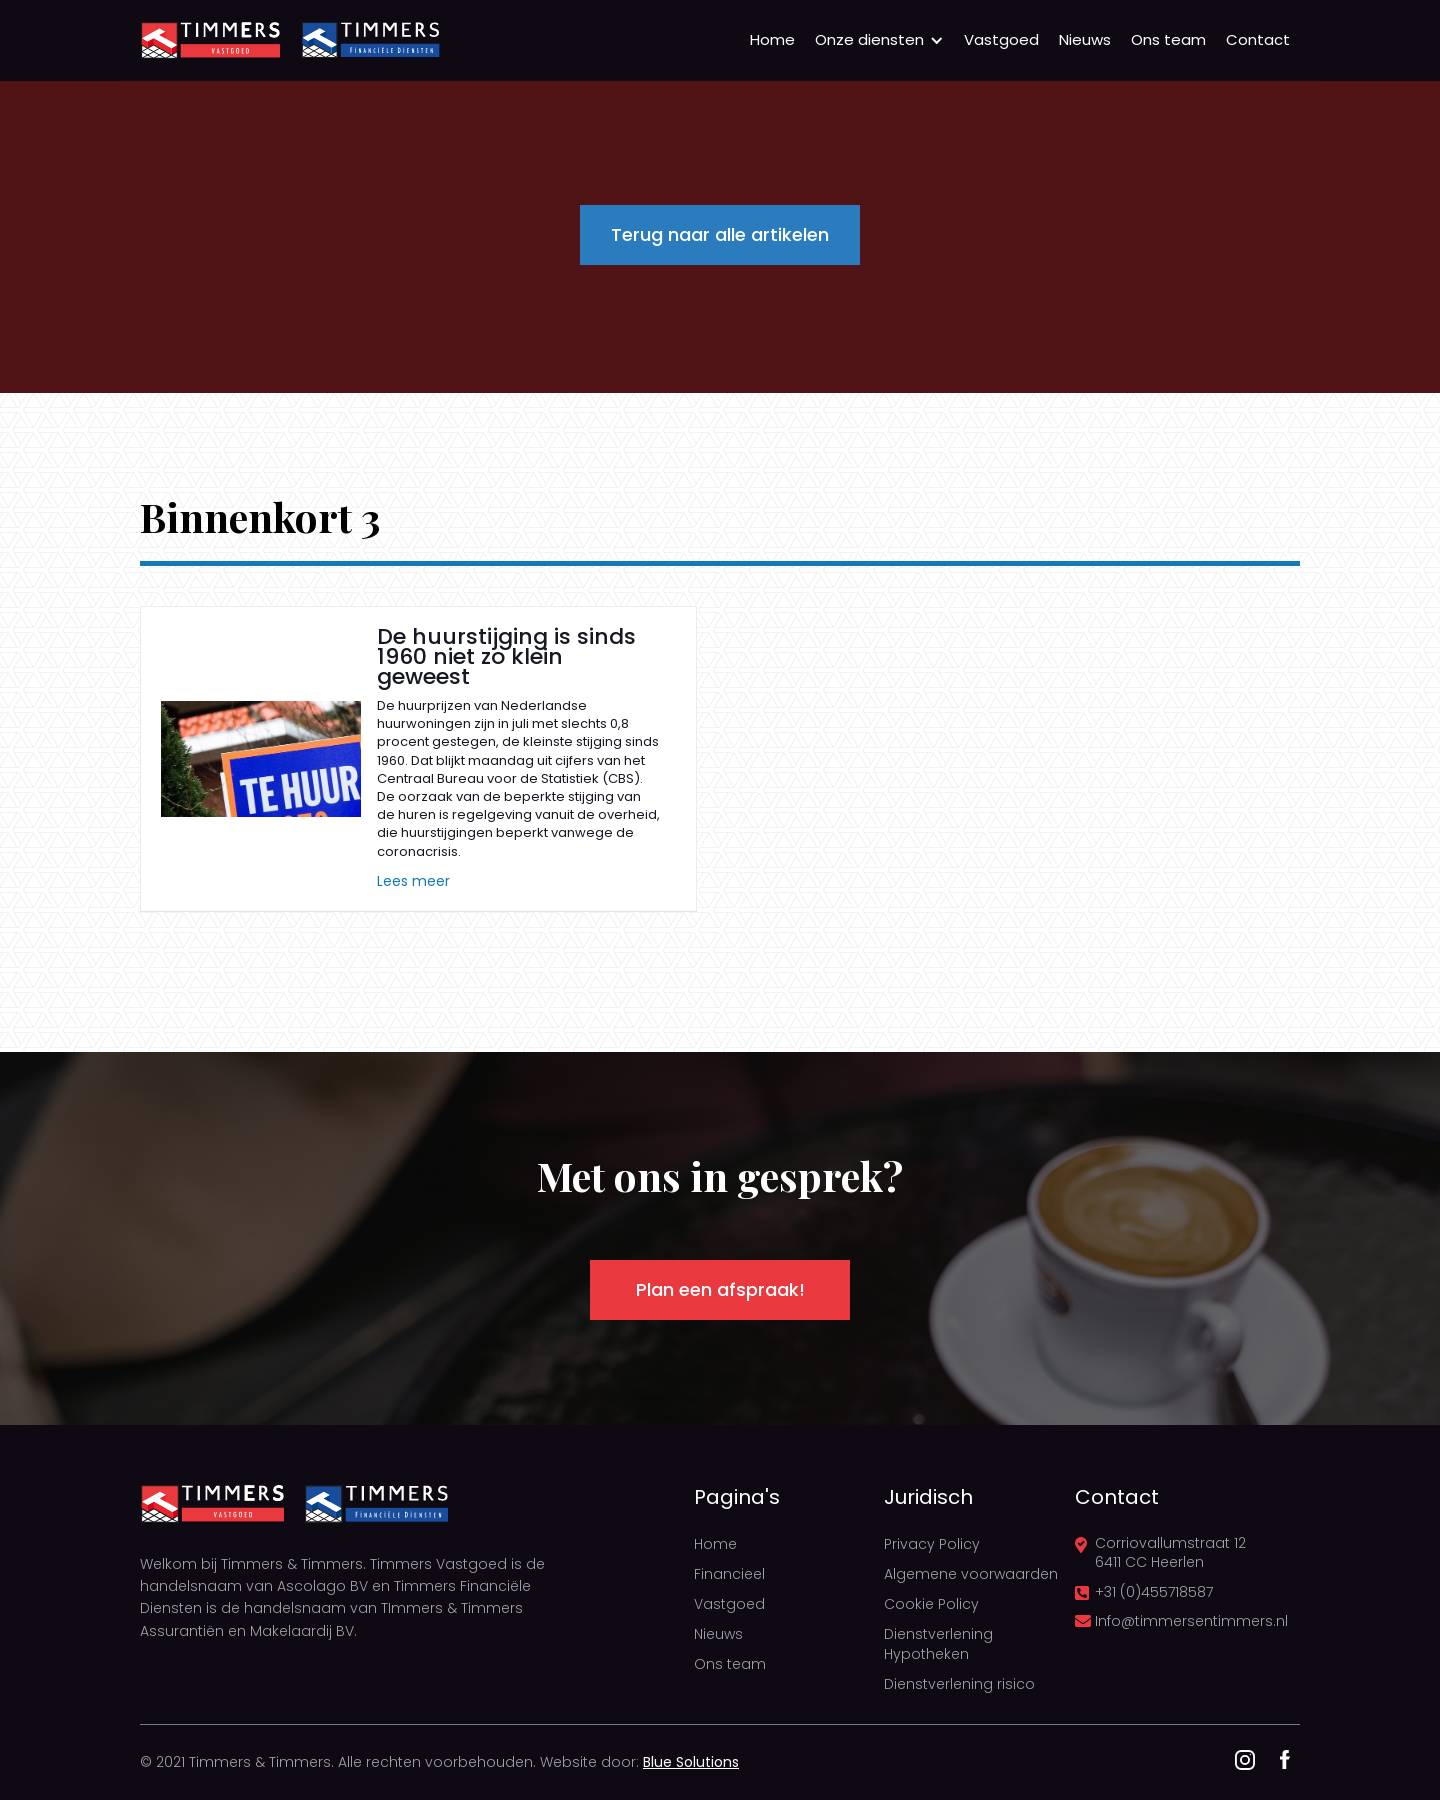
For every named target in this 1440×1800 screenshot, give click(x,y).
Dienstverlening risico (959, 1684)
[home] (210, 40)
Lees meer (413, 881)
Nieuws (1085, 39)
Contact (1258, 39)
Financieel (729, 1574)
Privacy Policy (932, 1544)
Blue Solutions (691, 1762)
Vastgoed (1001, 39)
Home (772, 39)
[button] (879, 40)
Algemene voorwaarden (971, 1574)
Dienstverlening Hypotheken (938, 1644)
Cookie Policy (931, 1604)
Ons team (1168, 39)
